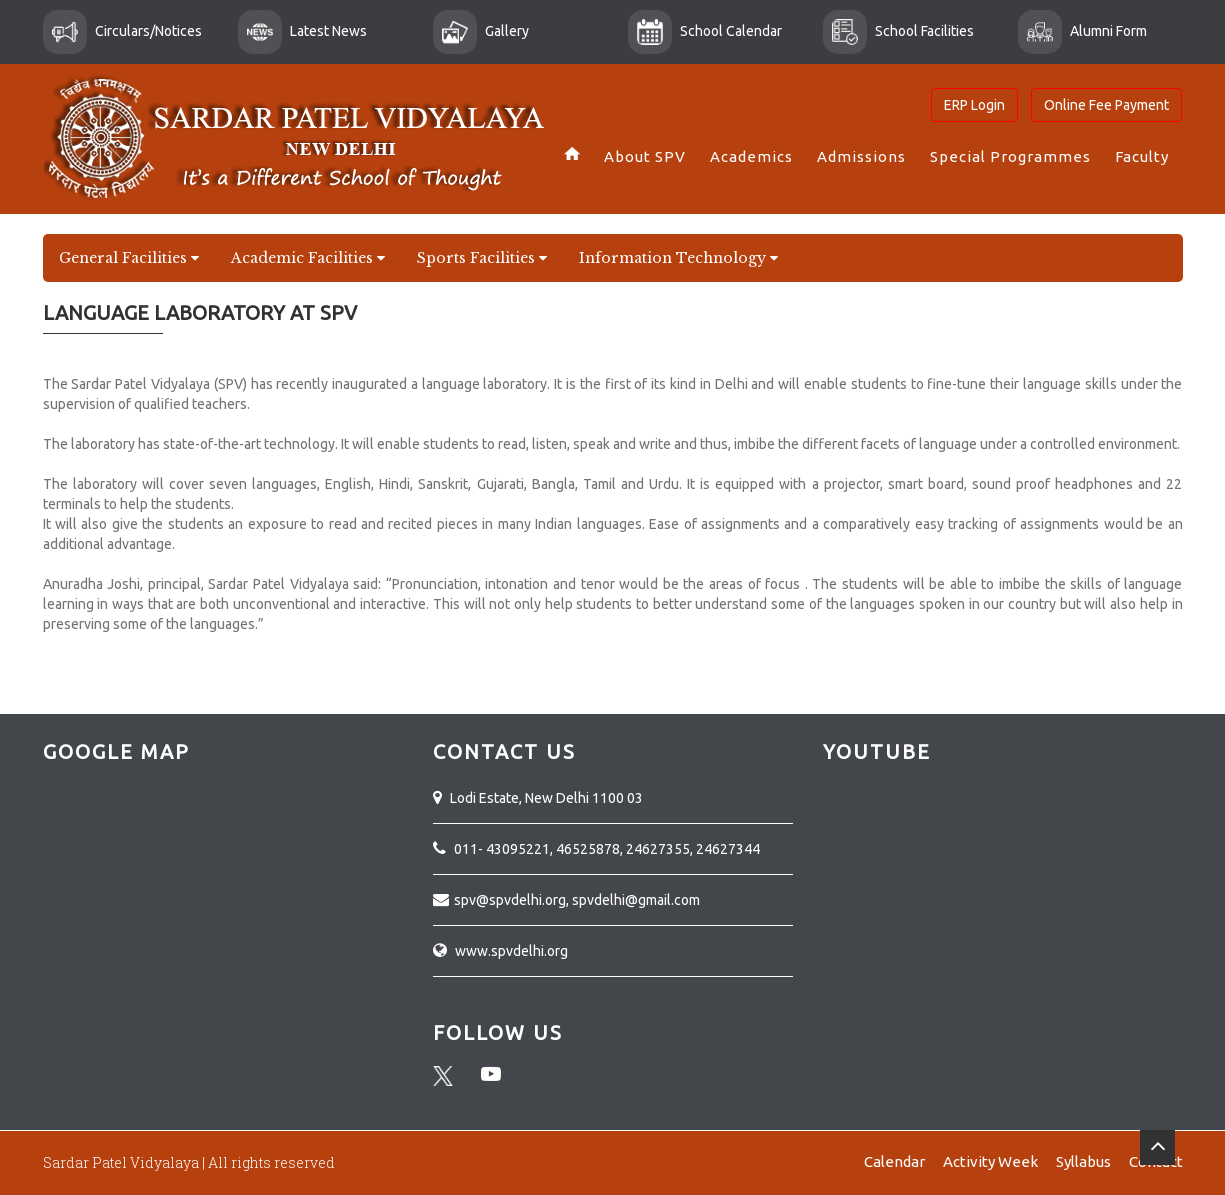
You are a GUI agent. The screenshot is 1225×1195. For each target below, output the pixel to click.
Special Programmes (1010, 156)
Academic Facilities (308, 258)
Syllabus (1083, 1161)
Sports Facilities (482, 258)
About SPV (645, 156)
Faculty (1142, 156)
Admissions (861, 156)
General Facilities (129, 258)
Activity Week (990, 1161)
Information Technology (678, 258)
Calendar (894, 1161)
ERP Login (974, 105)
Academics (751, 156)
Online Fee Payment (1106, 105)
